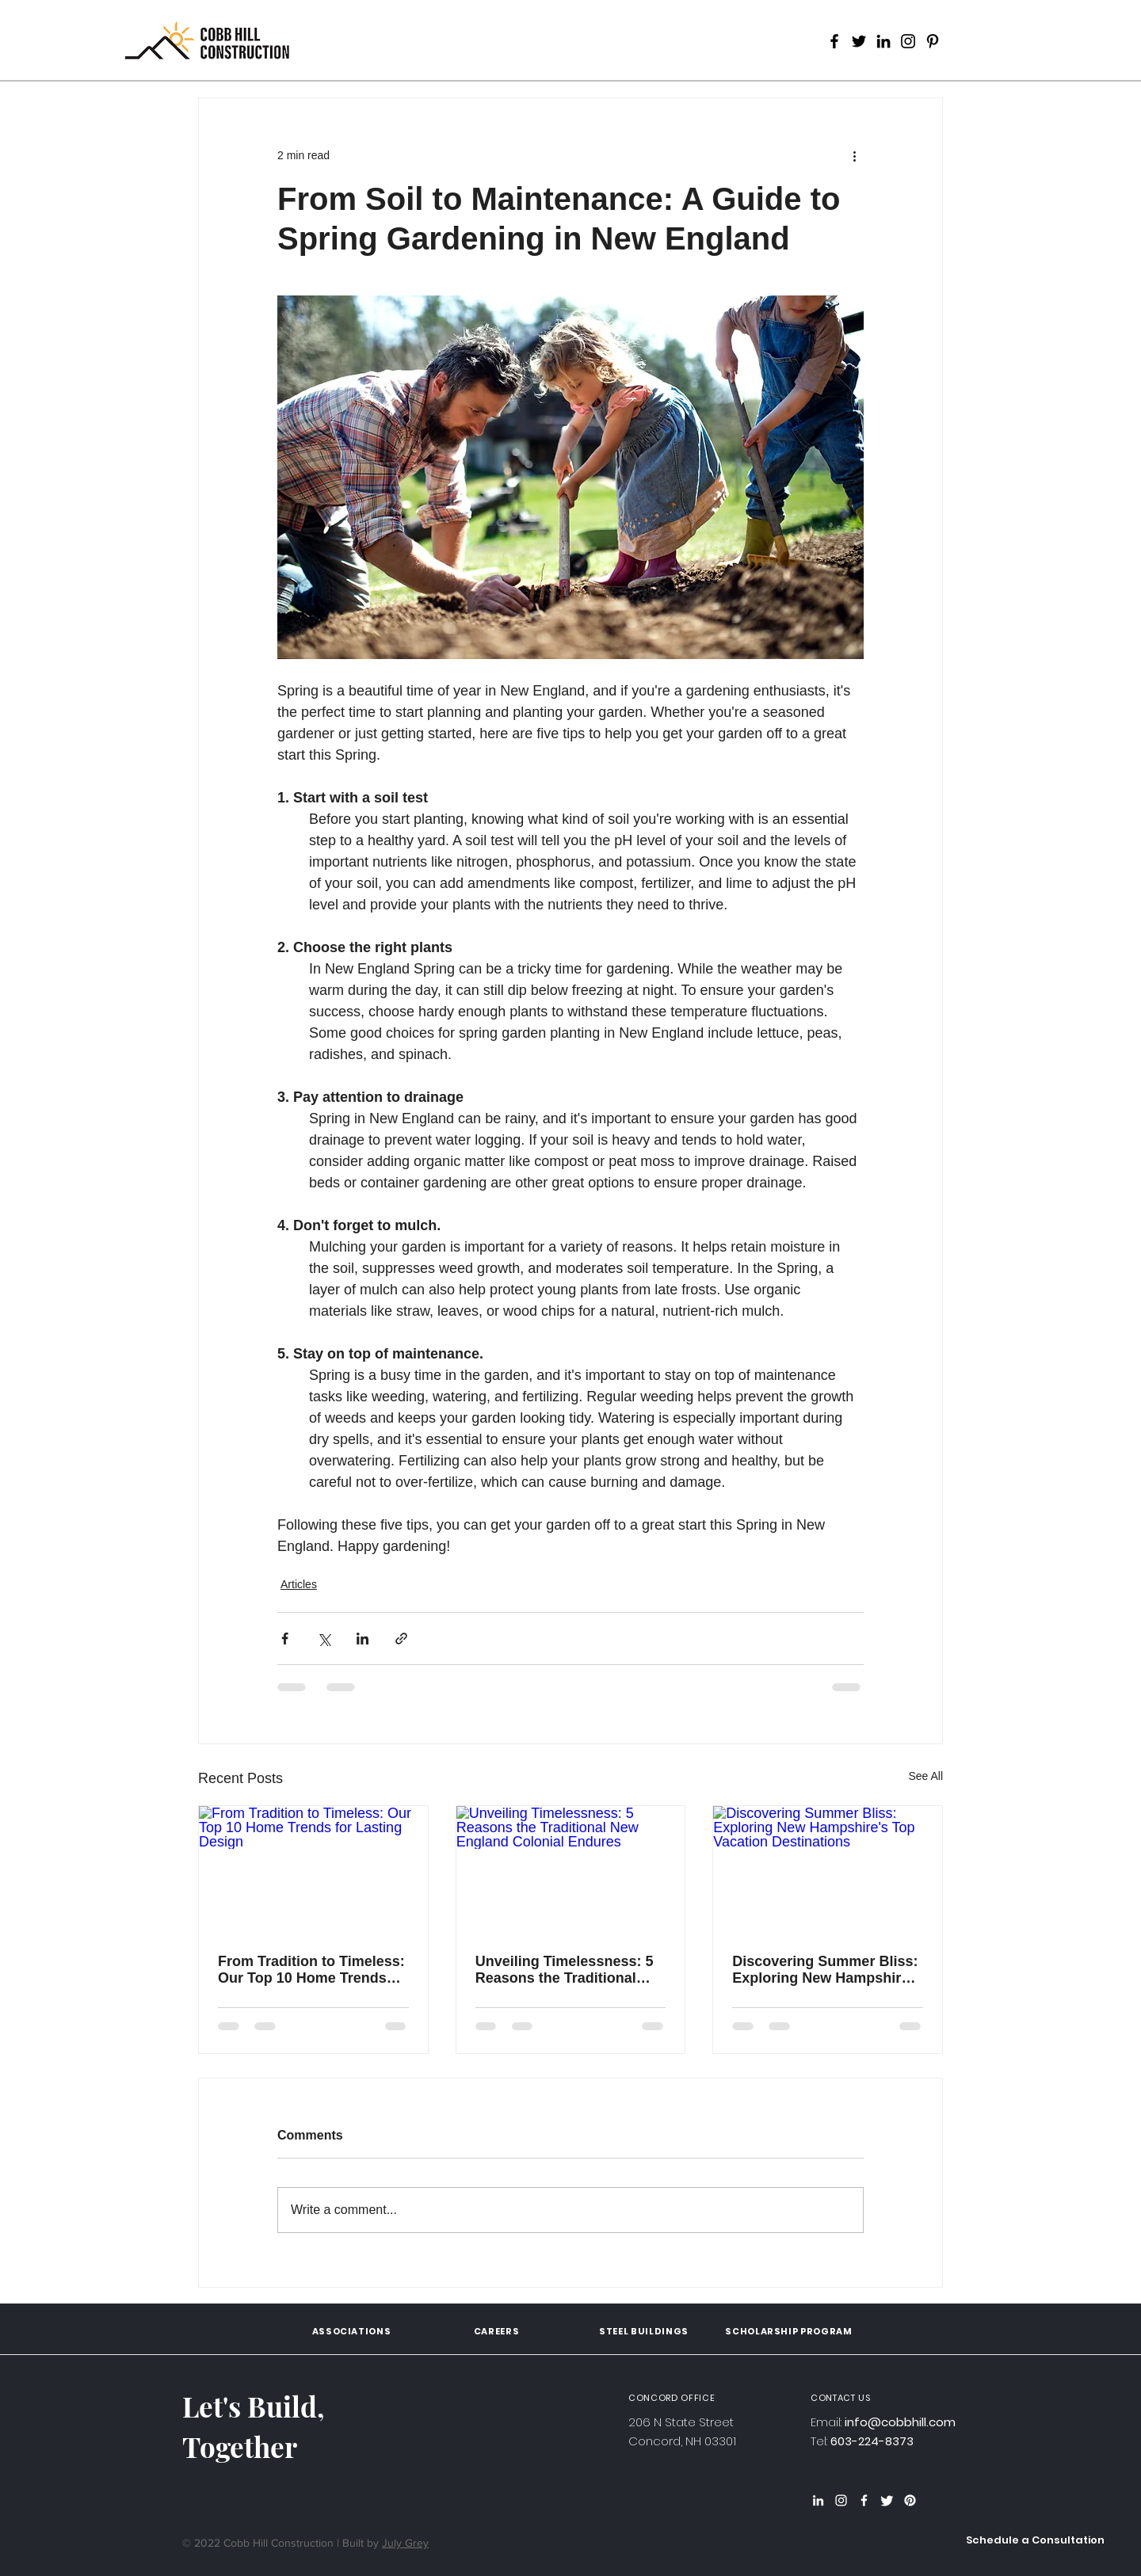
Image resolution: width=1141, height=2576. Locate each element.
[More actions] (854, 155)
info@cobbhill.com (900, 2422)
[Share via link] (401, 1638)
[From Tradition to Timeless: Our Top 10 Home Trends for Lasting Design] (313, 1870)
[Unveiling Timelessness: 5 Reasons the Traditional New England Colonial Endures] (570, 1870)
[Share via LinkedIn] (362, 1638)
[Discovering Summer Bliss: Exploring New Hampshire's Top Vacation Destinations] (827, 1870)
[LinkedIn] (883, 41)
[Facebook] (834, 41)
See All (925, 1776)
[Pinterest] (932, 41)
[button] (1035, 2540)
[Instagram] (908, 41)
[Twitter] (858, 41)
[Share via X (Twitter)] (323, 1638)
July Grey (405, 2542)
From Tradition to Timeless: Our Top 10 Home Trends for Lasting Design (311, 1970)
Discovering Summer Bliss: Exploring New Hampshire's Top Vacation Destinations (826, 1970)
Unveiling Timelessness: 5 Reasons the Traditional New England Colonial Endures (564, 1970)
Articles (298, 1584)
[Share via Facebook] (284, 1638)
